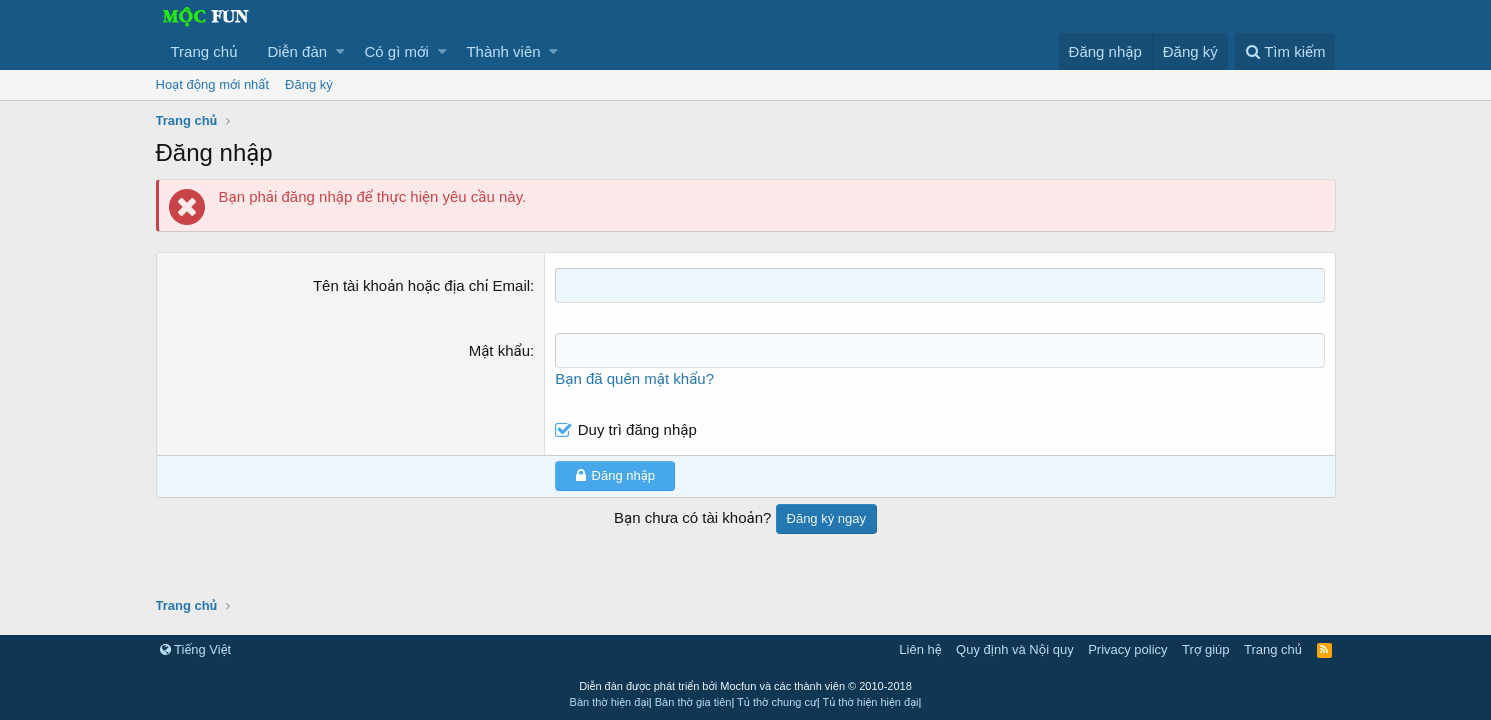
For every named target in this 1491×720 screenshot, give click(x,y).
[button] (340, 51)
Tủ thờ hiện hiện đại (871, 702)
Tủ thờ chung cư (777, 702)
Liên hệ (920, 649)
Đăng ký (309, 84)
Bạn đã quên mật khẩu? (634, 378)
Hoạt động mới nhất (213, 84)
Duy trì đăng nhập (637, 429)
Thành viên (503, 51)
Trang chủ (204, 51)
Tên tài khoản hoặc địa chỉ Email (421, 285)
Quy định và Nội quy (1015, 649)
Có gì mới (397, 51)
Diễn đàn (297, 51)
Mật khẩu (499, 350)
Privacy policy (1127, 649)
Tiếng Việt (196, 649)
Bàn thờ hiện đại (609, 702)
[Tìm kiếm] (1285, 51)
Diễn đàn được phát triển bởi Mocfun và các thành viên (745, 686)
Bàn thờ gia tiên (693, 702)
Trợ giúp (1205, 649)
